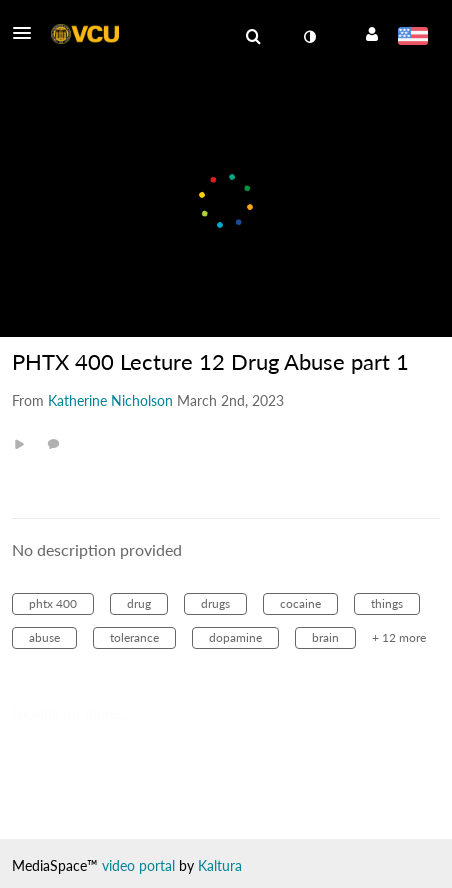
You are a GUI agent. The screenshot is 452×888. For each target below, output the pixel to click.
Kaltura (220, 865)
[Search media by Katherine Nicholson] (110, 400)
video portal (138, 865)
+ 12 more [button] (399, 637)
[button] (28, 33)
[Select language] (412, 38)
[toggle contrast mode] (309, 37)
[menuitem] (253, 37)
